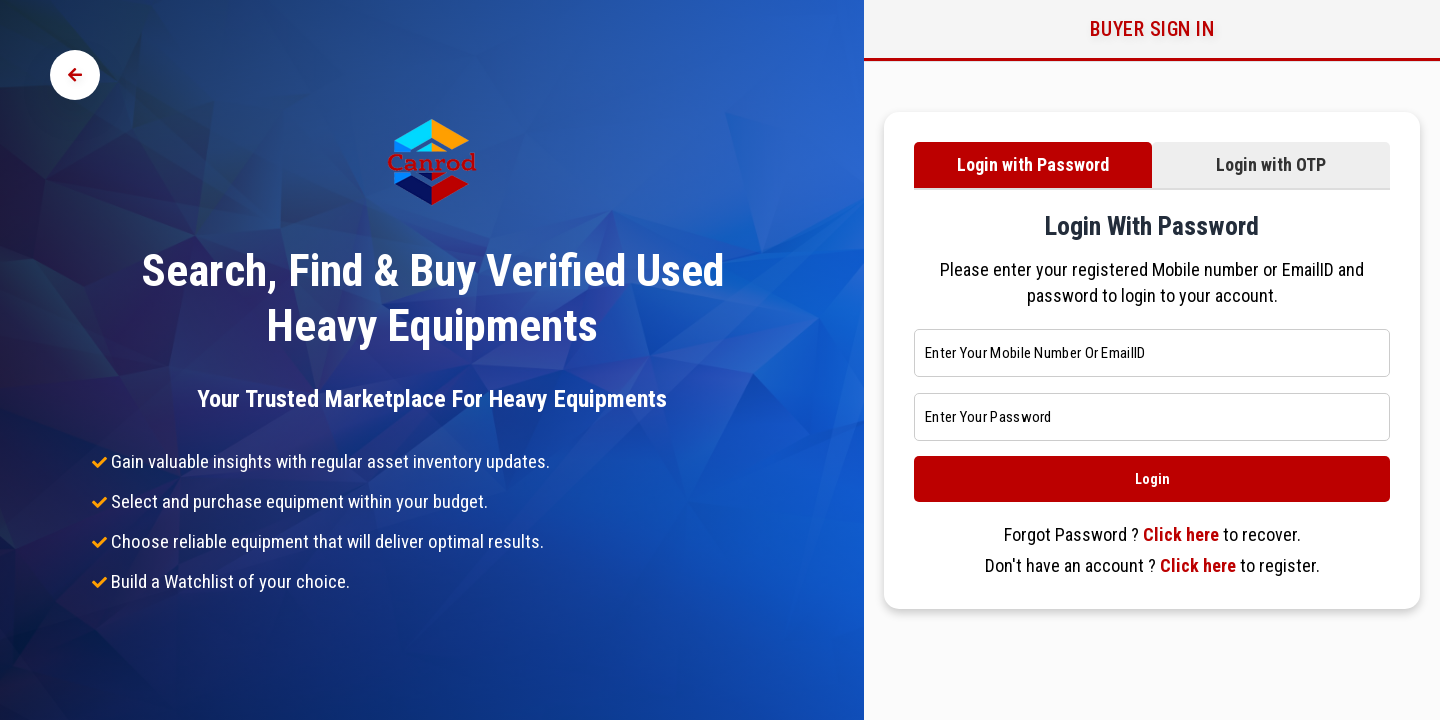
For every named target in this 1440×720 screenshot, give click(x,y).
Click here (1181, 534)
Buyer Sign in (1152, 29)
